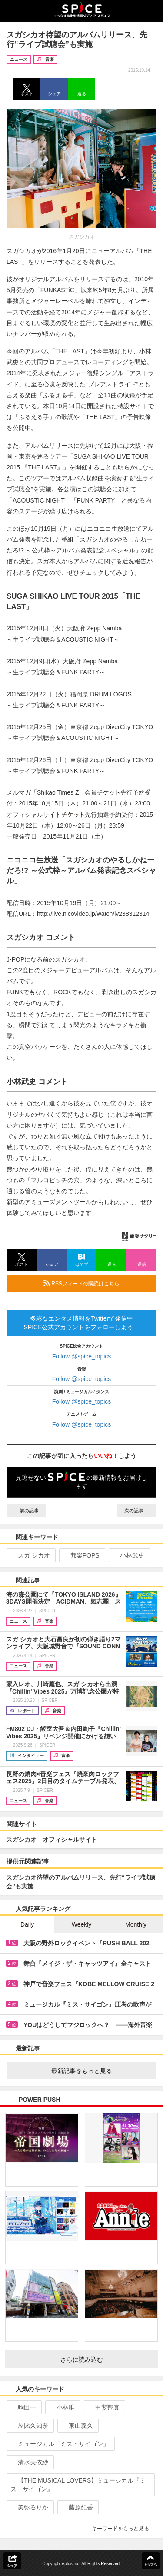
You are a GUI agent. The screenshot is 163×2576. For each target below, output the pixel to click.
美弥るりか (29, 2507)
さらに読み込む (105, 2359)
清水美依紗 (29, 2462)
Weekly (82, 1924)
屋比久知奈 (29, 2425)
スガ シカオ (30, 1555)
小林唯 (62, 2407)
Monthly (135, 1924)
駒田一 (23, 2407)
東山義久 (77, 2425)
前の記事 (26, 1510)
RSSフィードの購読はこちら (96, 1283)
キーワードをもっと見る (124, 2529)
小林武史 (128, 1555)
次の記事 (137, 1510)
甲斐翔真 (104, 2407)
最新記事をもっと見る (100, 2070)
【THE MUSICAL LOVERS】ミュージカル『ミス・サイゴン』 (78, 2485)
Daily (27, 1924)
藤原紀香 (77, 2507)
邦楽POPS (81, 1555)
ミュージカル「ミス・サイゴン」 (59, 2443)
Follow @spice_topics (81, 1356)
